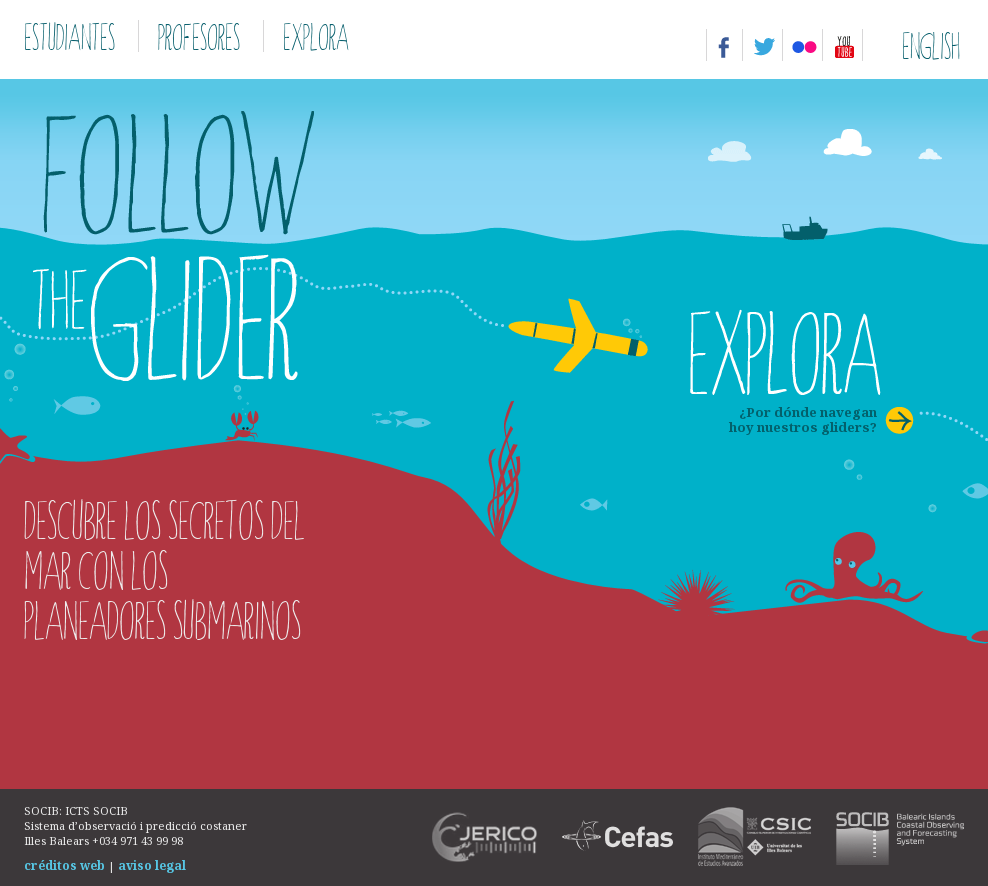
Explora (316, 36)
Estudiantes (69, 36)
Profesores (199, 36)
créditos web (64, 865)
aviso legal (152, 865)
